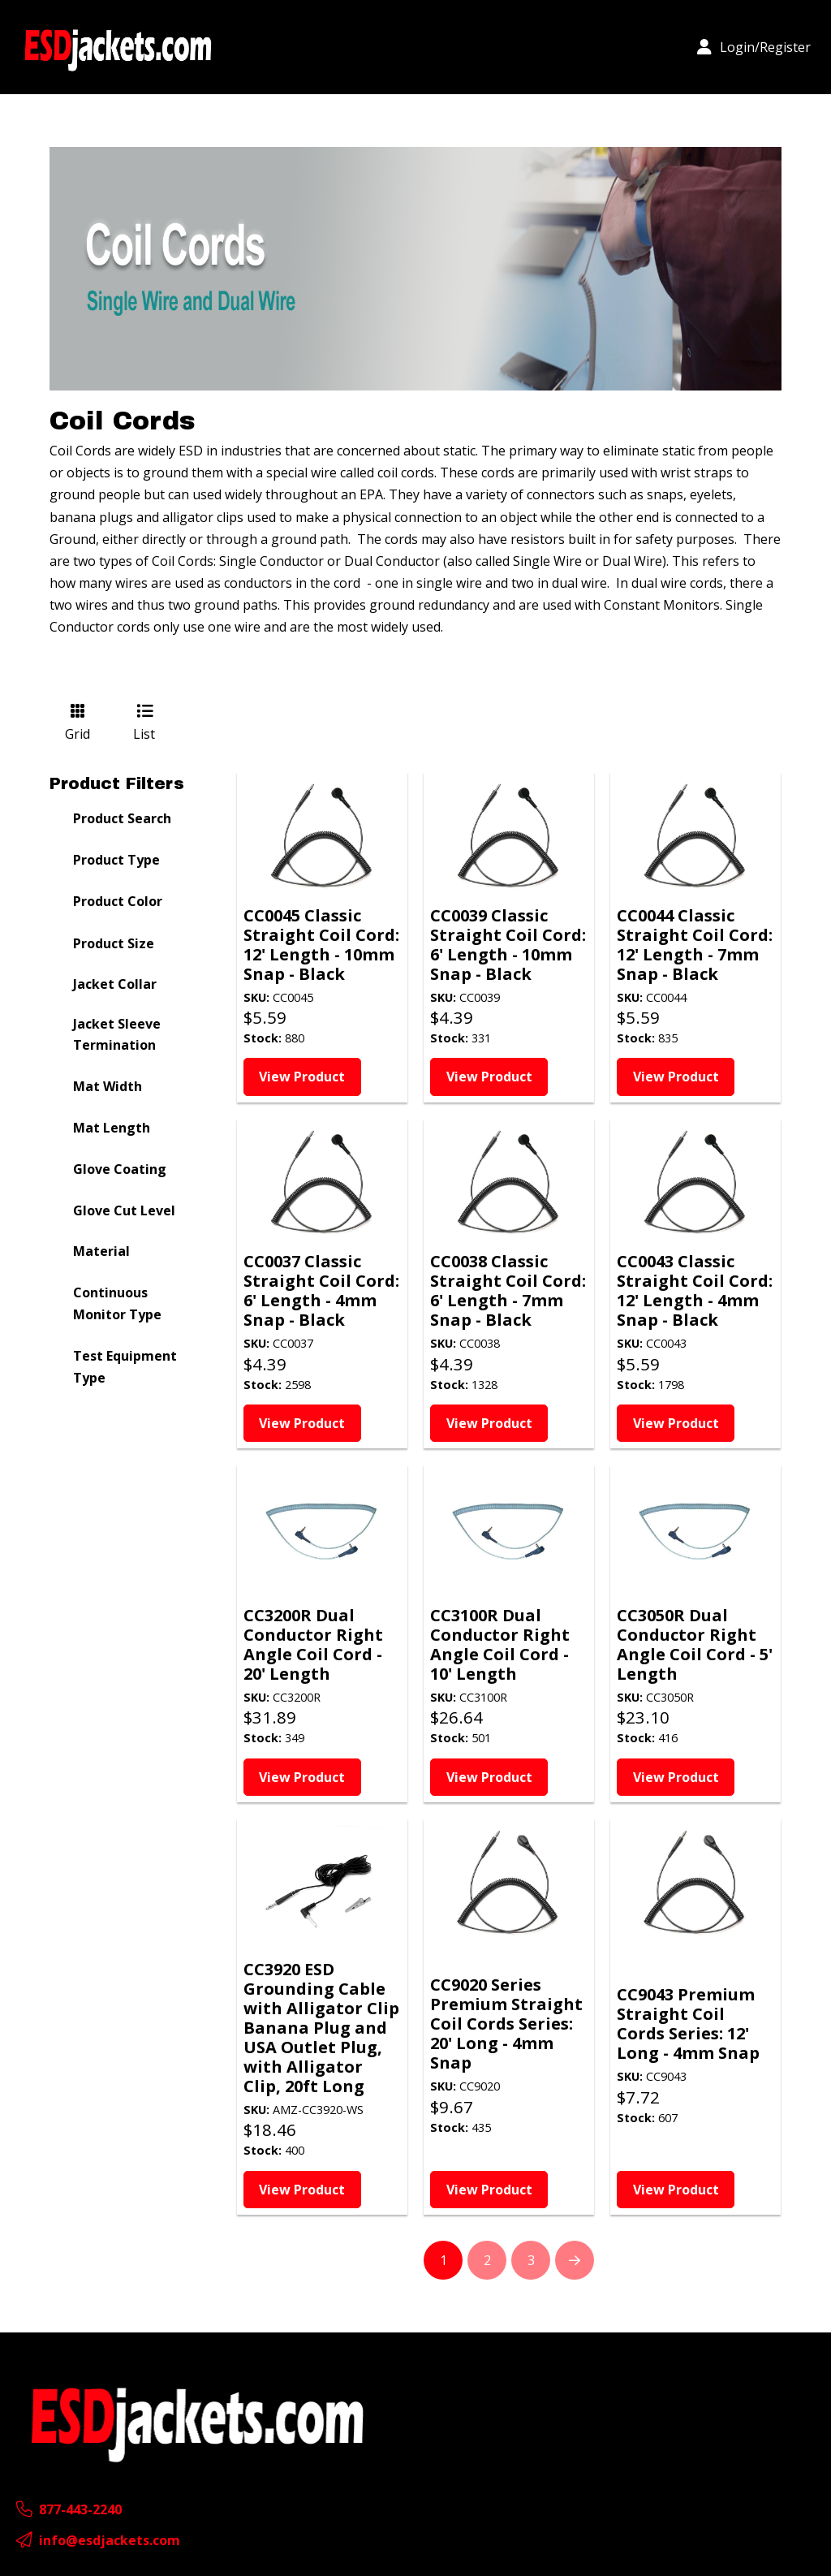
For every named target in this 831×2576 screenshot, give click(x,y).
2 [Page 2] (487, 2260)
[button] (754, 47)
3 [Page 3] (531, 2260)
